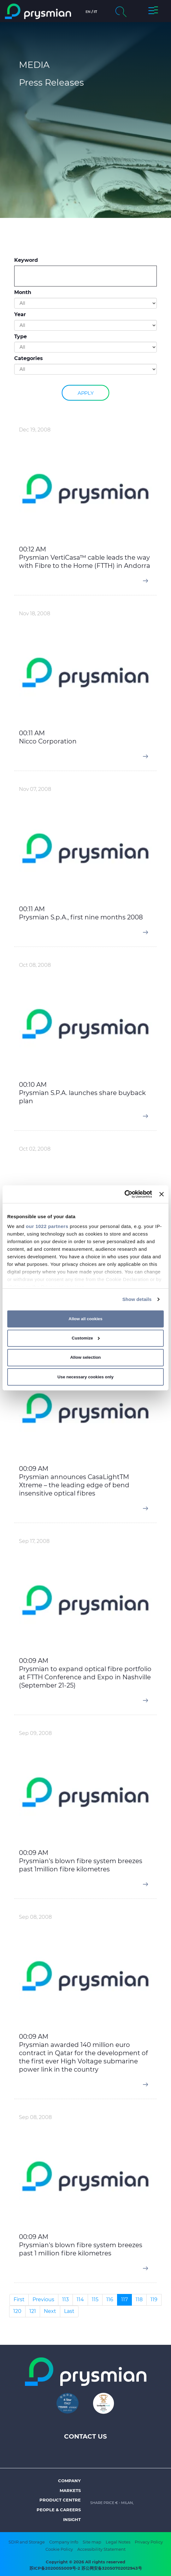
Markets (70, 2490)
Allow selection (85, 1357)
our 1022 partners (47, 1226)
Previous (43, 2299)
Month (22, 292)
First (19, 2299)
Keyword (26, 260)
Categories (28, 358)
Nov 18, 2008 (34, 614)
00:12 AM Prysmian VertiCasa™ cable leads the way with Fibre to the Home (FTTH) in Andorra (84, 557)
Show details (137, 1299)
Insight (72, 2519)
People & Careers (59, 2509)
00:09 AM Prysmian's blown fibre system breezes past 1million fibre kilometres (80, 1861)
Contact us (85, 2436)
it (95, 11)
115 (95, 2299)
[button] (153, 11)
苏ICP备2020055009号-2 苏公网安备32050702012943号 (85, 2568)
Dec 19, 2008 (34, 430)
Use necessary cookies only (85, 1377)
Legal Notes (118, 2541)
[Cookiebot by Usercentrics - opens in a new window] (124, 1194)
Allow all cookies (85, 1318)
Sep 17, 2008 (34, 1541)
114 (80, 2299)
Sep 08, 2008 (35, 1917)
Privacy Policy (149, 2541)
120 (17, 2311)
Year (20, 314)
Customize (86, 1338)
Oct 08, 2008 (35, 965)
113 (65, 2299)
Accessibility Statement (101, 2549)
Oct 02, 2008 (34, 1149)
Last (69, 2311)
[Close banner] (161, 1194)
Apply (85, 393)
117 (124, 2299)
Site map (92, 2541)
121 (32, 2311)
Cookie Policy (59, 2549)
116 (109, 2299)
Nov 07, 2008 (35, 789)
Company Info (63, 2541)
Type (20, 337)
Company (69, 2480)
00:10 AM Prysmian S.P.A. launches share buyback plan (82, 1093)
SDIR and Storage (27, 2541)
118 (139, 2299)
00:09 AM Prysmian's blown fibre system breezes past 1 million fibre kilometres (80, 2245)
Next (50, 2311)
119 (153, 2299)
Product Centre (60, 2499)
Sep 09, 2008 (35, 1733)
